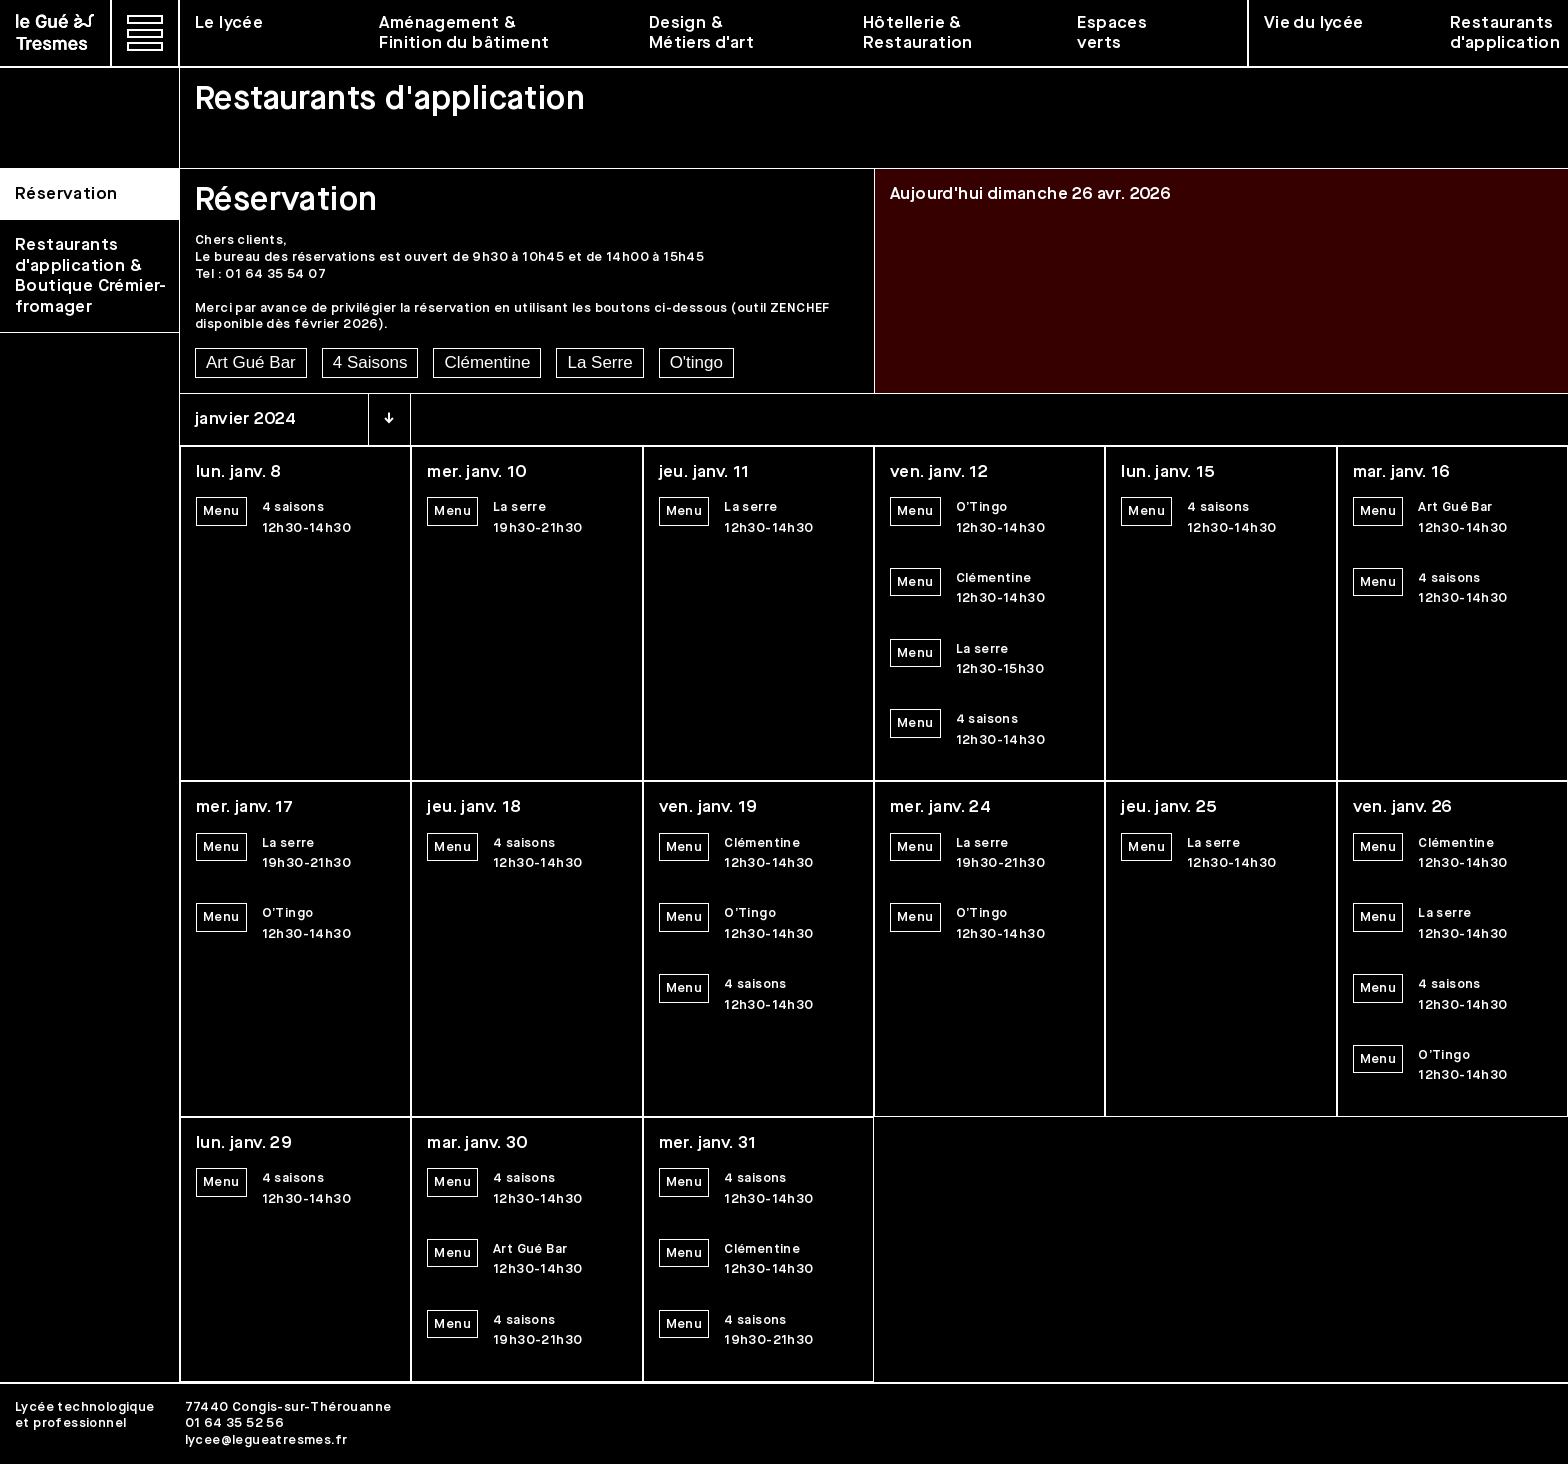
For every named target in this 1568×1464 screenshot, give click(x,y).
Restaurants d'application (1505, 33)
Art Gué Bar (251, 362)
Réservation (66, 194)
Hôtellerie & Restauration (918, 33)
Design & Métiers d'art (701, 33)
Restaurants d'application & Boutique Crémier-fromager (91, 275)
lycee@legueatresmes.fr (266, 1440)
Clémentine (487, 362)
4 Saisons (370, 362)
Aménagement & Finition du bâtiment (464, 33)
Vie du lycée (1314, 23)
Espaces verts (1112, 33)
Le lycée (229, 23)
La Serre (599, 362)
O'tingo (696, 362)
